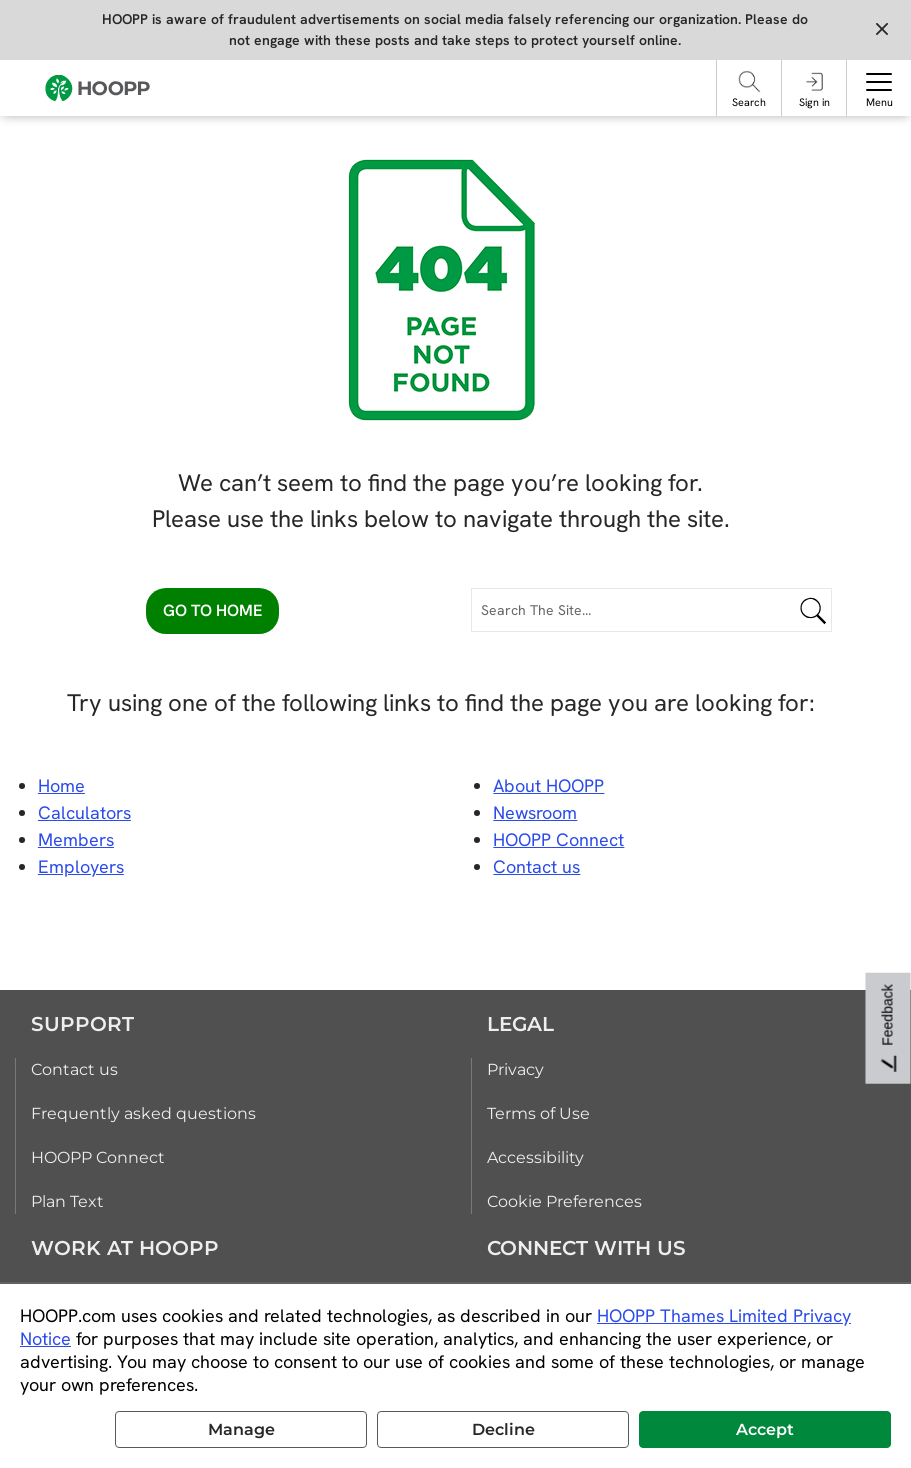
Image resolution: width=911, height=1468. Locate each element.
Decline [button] (503, 1429)
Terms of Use (538, 1113)
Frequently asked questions (143, 1113)
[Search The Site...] (651, 610)
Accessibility (535, 1157)
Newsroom (535, 812)
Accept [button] (765, 1429)
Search (749, 102)
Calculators (84, 812)
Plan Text (67, 1201)
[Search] (749, 81)
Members (76, 839)
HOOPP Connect (558, 839)
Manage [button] (241, 1429)
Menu (879, 102)
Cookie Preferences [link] (564, 1201)
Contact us (74, 1069)
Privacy (515, 1069)
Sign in (814, 102)
